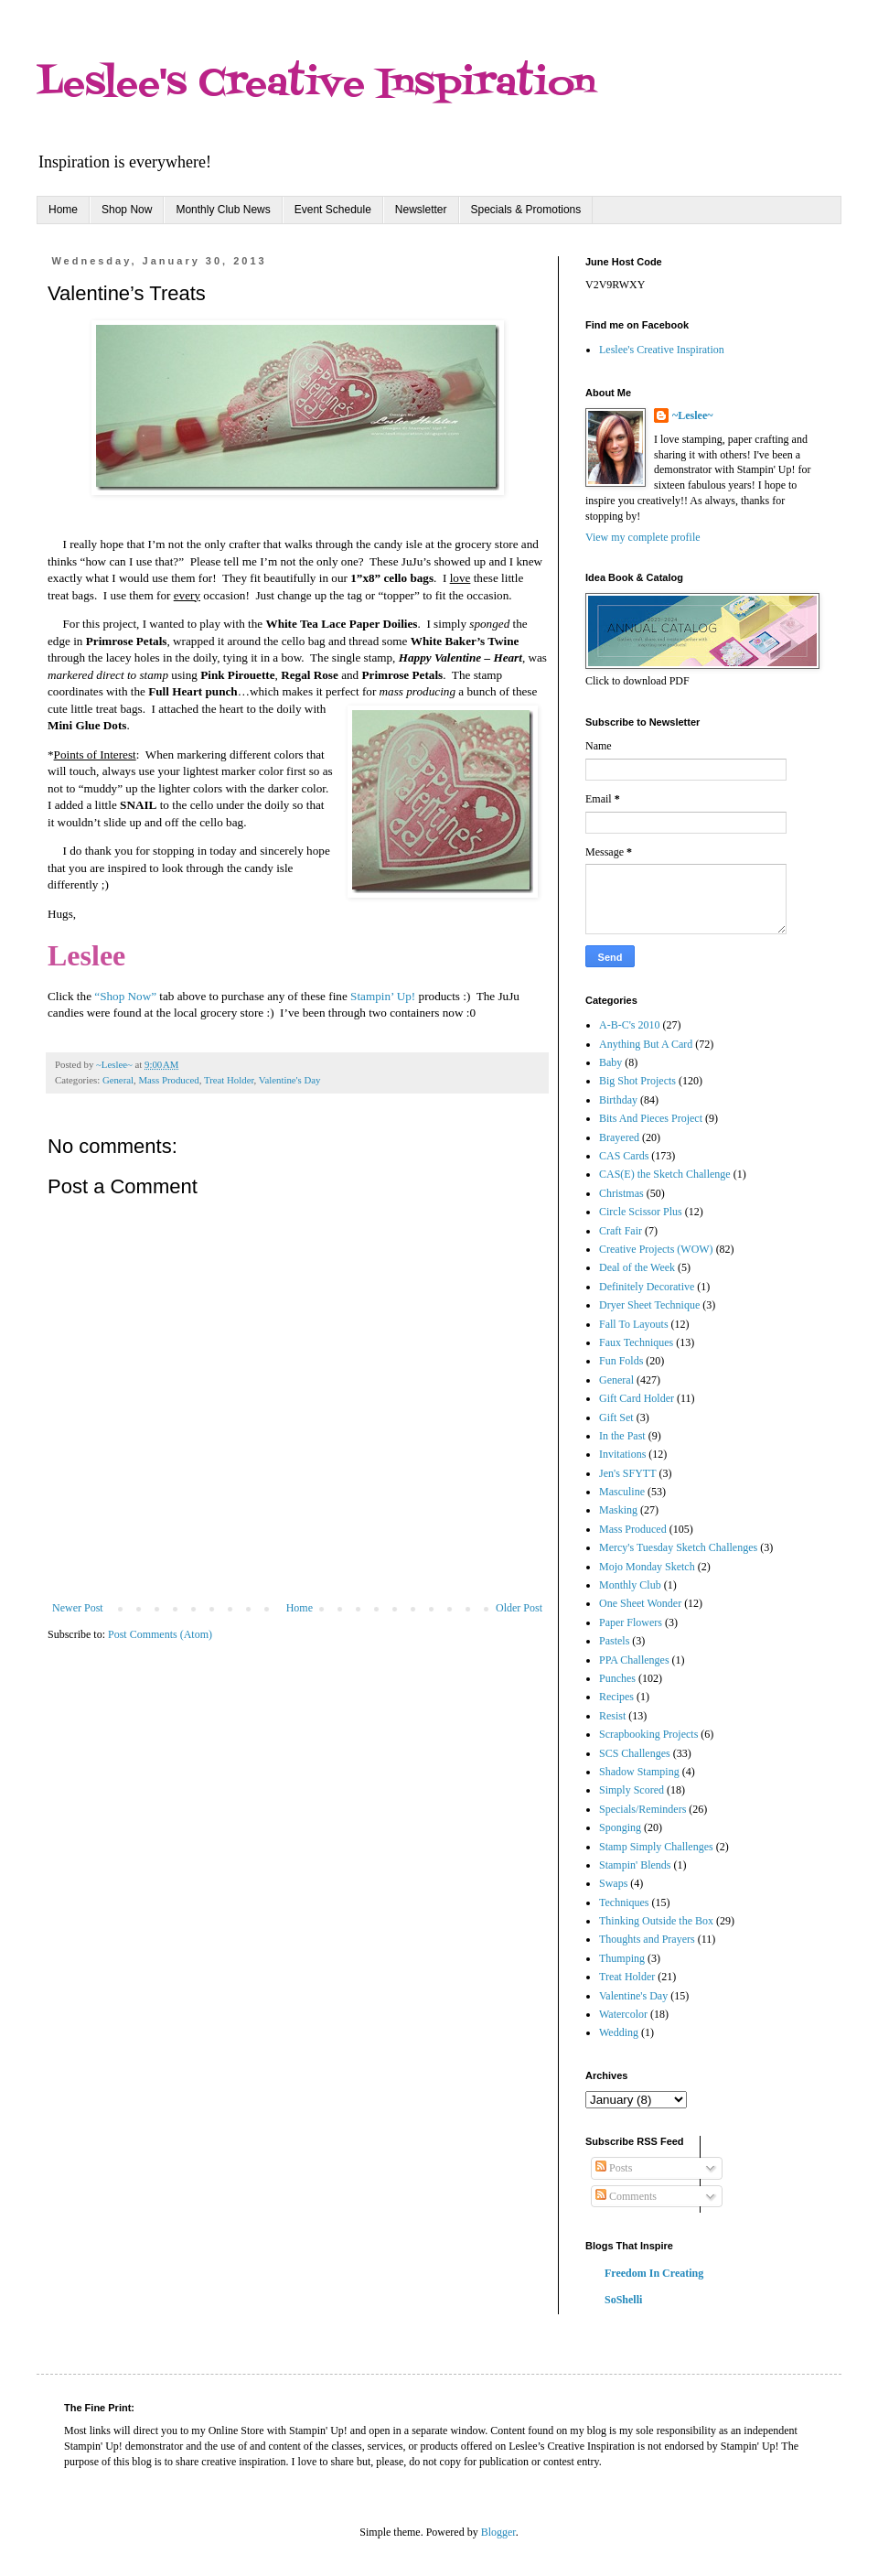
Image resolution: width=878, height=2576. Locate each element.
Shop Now (127, 209)
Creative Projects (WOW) (656, 1249)
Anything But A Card (645, 1044)
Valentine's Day (290, 1079)
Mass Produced (168, 1079)
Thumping (622, 1958)
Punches (617, 1678)
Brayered (619, 1137)
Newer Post (77, 1607)
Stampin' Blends (635, 1865)
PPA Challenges (634, 1660)
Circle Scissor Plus (640, 1211)
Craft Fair (620, 1230)
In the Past (622, 1435)
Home (63, 209)
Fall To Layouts (634, 1324)
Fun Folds (621, 1360)
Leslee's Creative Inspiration (316, 85)
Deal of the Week (637, 1267)
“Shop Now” (125, 996)
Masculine (622, 1491)
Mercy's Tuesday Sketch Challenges (678, 1547)
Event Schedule (332, 209)
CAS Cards (623, 1155)
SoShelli (623, 2299)
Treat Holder (229, 1079)
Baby (610, 1062)
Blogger (498, 2532)
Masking (618, 1510)
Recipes (616, 1696)
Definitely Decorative (646, 1286)
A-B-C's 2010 (629, 1025)
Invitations (622, 1454)
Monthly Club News (223, 209)
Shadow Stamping (639, 1771)
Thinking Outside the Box (656, 1920)
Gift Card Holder (636, 1398)
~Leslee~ (692, 415)
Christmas (621, 1193)
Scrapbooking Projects (648, 1734)
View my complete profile (643, 537)
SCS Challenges (634, 1753)
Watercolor (623, 2014)
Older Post (519, 1607)
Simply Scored (631, 1790)
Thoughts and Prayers (647, 1939)
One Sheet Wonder (640, 1603)
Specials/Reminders (642, 1809)
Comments (626, 2196)
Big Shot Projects (637, 1080)
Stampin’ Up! (382, 996)
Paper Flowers (630, 1622)
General (118, 1079)
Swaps (613, 1883)
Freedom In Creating (654, 2273)
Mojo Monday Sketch (647, 1566)
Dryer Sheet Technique (649, 1305)
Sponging (620, 1827)
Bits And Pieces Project (650, 1118)
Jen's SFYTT (628, 1473)
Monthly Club (630, 1585)
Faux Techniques (636, 1342)
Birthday (618, 1100)
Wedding (618, 2032)
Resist (612, 1715)
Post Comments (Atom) (160, 1634)
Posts (613, 2167)
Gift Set (616, 1417)
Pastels (614, 1640)
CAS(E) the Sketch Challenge (665, 1174)
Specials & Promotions (526, 209)
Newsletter (421, 209)
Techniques (623, 1902)
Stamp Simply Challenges (656, 1846)
